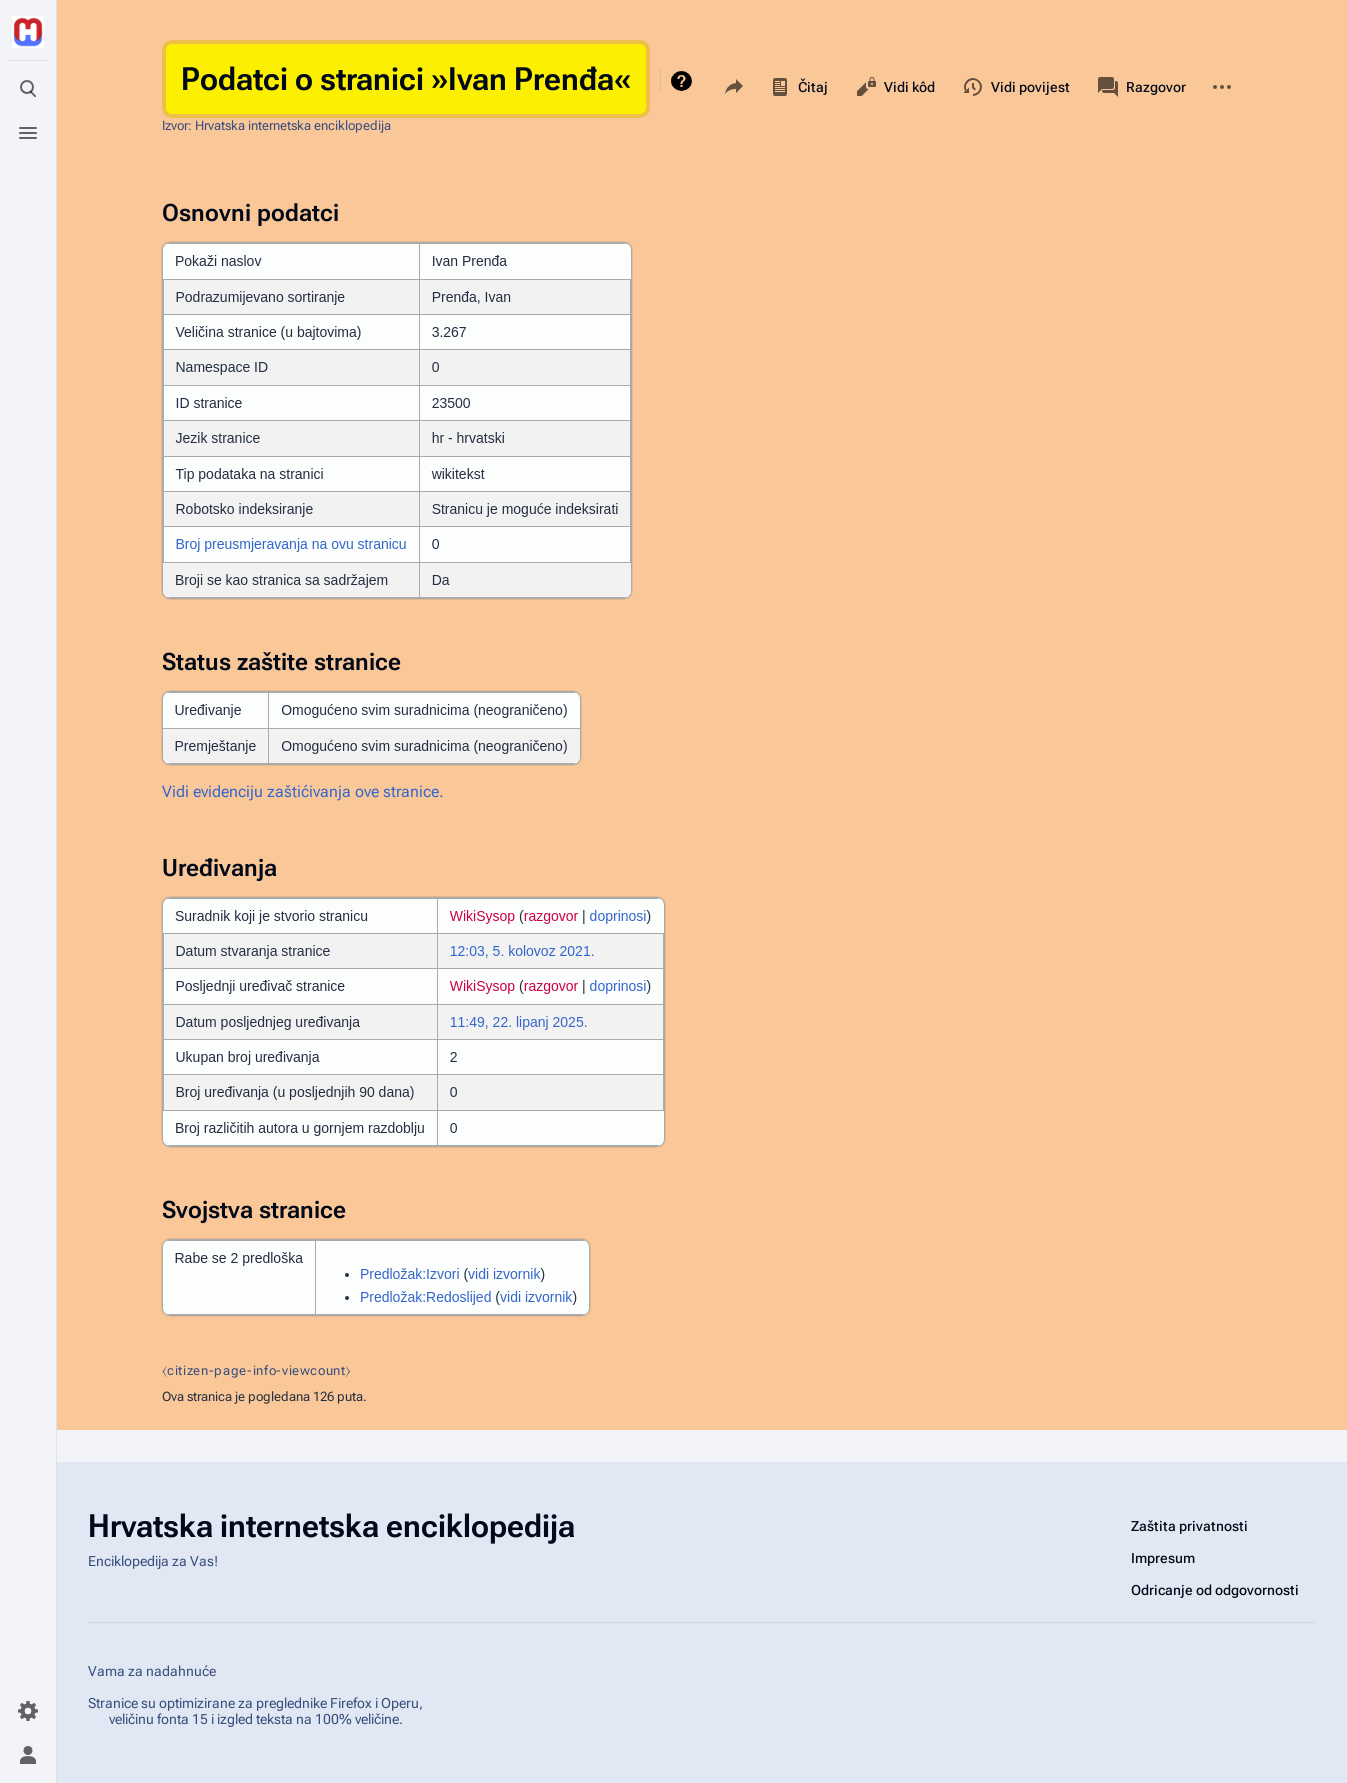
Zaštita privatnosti (1189, 1526)
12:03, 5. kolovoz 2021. (522, 951)
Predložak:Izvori (410, 1274)
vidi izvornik (504, 1274)
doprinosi (618, 916)
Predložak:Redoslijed (426, 1297)
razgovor (551, 916)
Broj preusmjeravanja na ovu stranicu (291, 544)
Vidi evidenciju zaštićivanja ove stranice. (303, 791)
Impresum (1163, 1558)
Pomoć (683, 81)
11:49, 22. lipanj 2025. (519, 1022)
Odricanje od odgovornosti (1215, 1590)
